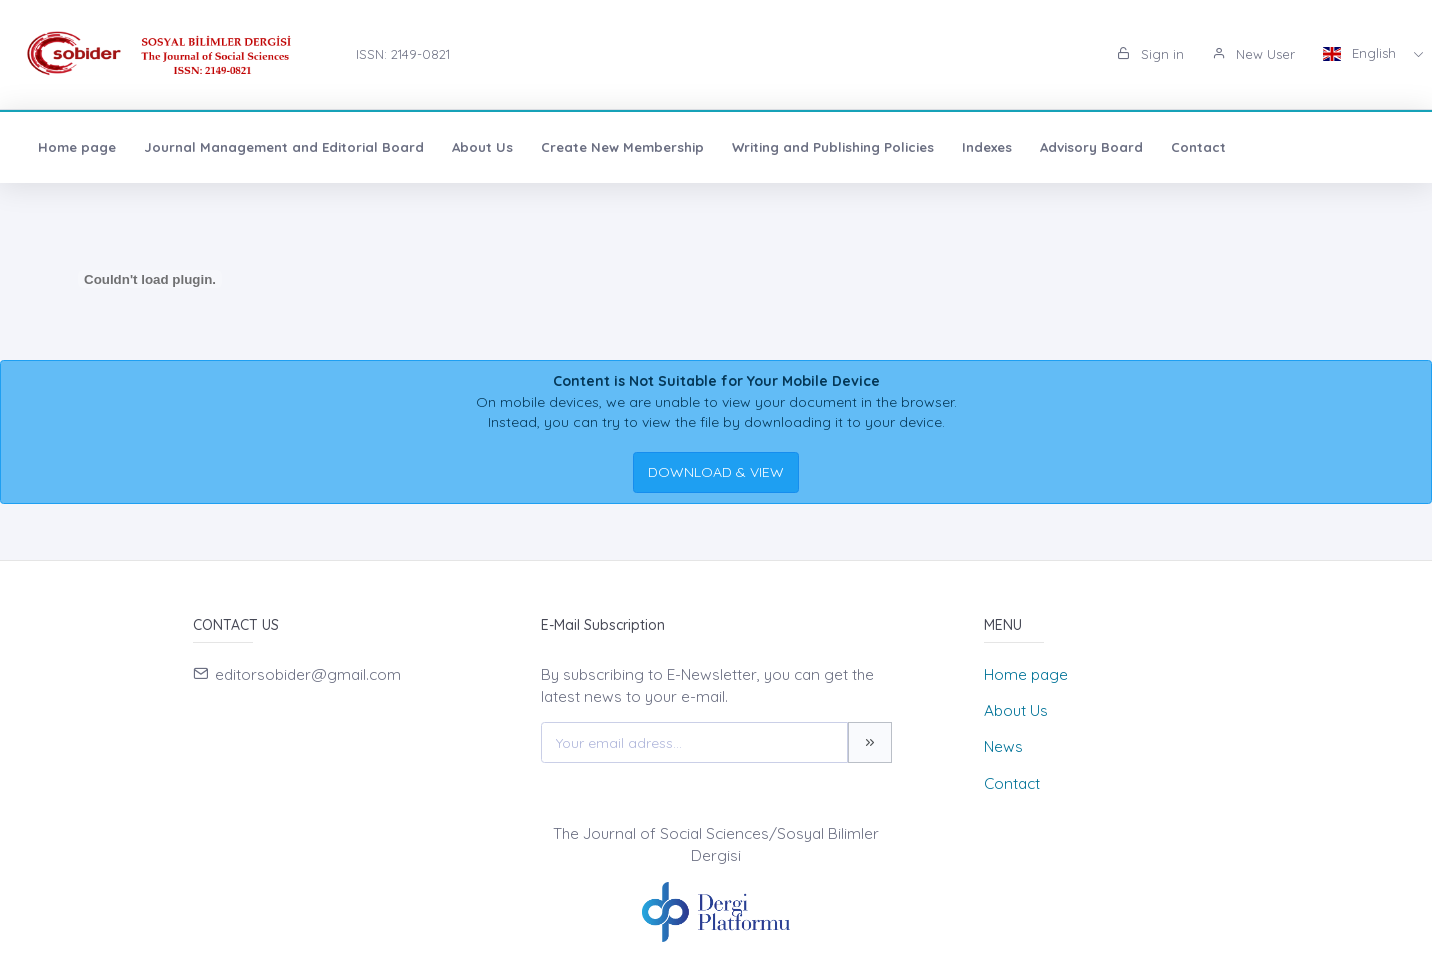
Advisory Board (1091, 147)
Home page (77, 147)
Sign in (1150, 54)
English (1361, 53)
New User (1253, 54)
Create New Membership (622, 147)
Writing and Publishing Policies (833, 147)
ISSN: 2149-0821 (403, 54)
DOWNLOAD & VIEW (716, 472)
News (1003, 746)
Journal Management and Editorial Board (284, 147)
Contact (1198, 147)
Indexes (987, 147)
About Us (482, 147)
